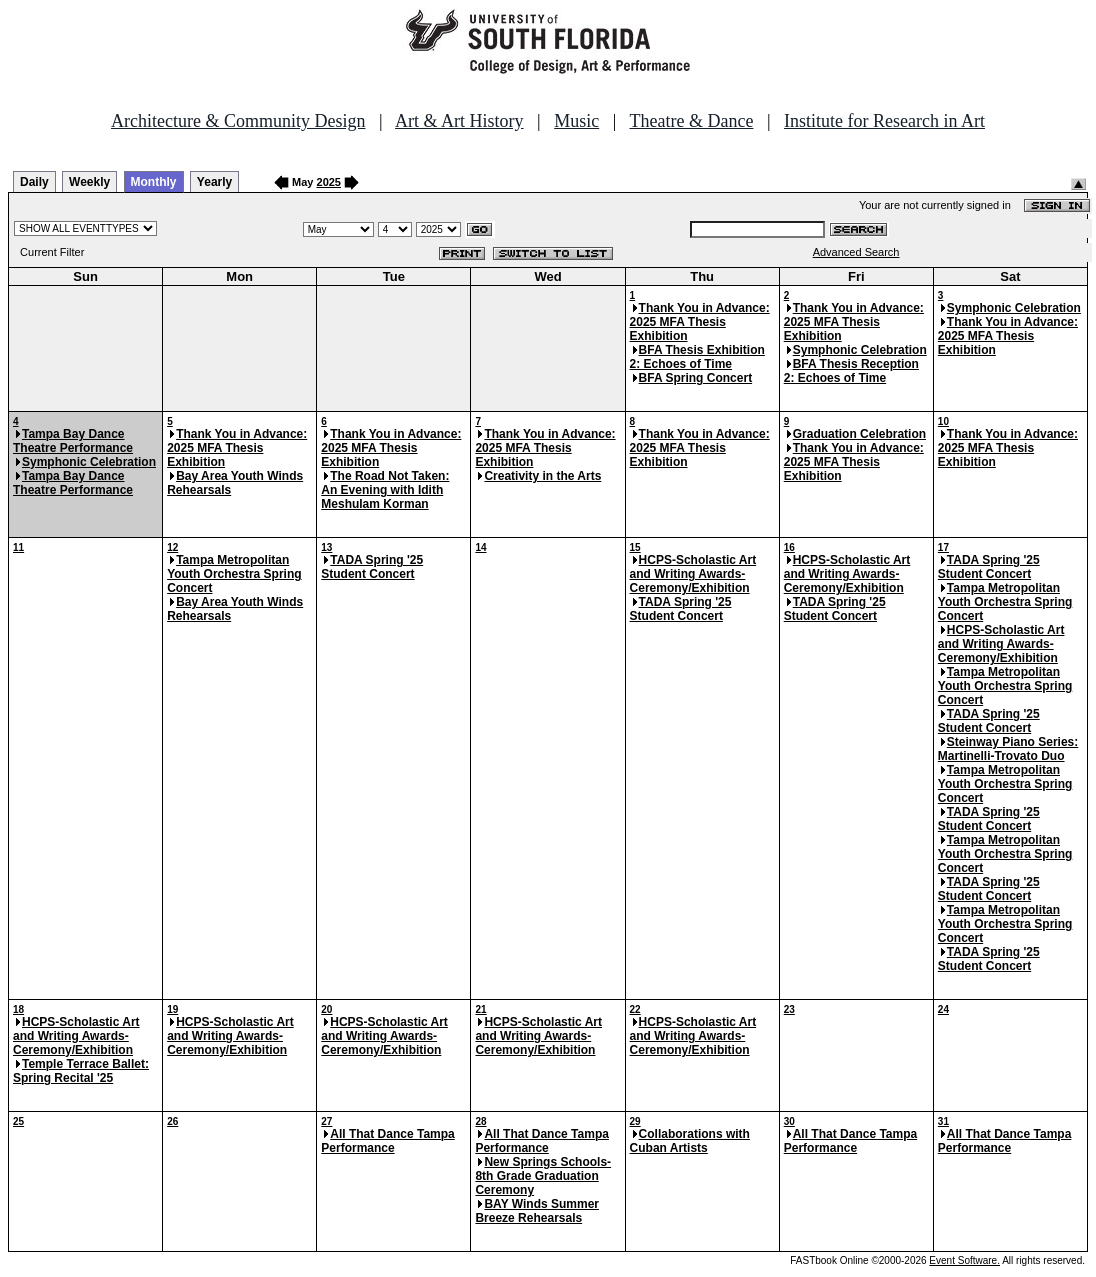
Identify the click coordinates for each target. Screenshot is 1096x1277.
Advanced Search (856, 252)
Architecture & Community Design (238, 121)
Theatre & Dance (691, 121)
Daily (34, 182)
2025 (329, 182)
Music (576, 121)
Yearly (214, 182)
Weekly (89, 182)
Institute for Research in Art (884, 121)
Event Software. (964, 1260)
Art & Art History (459, 121)
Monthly (154, 182)
